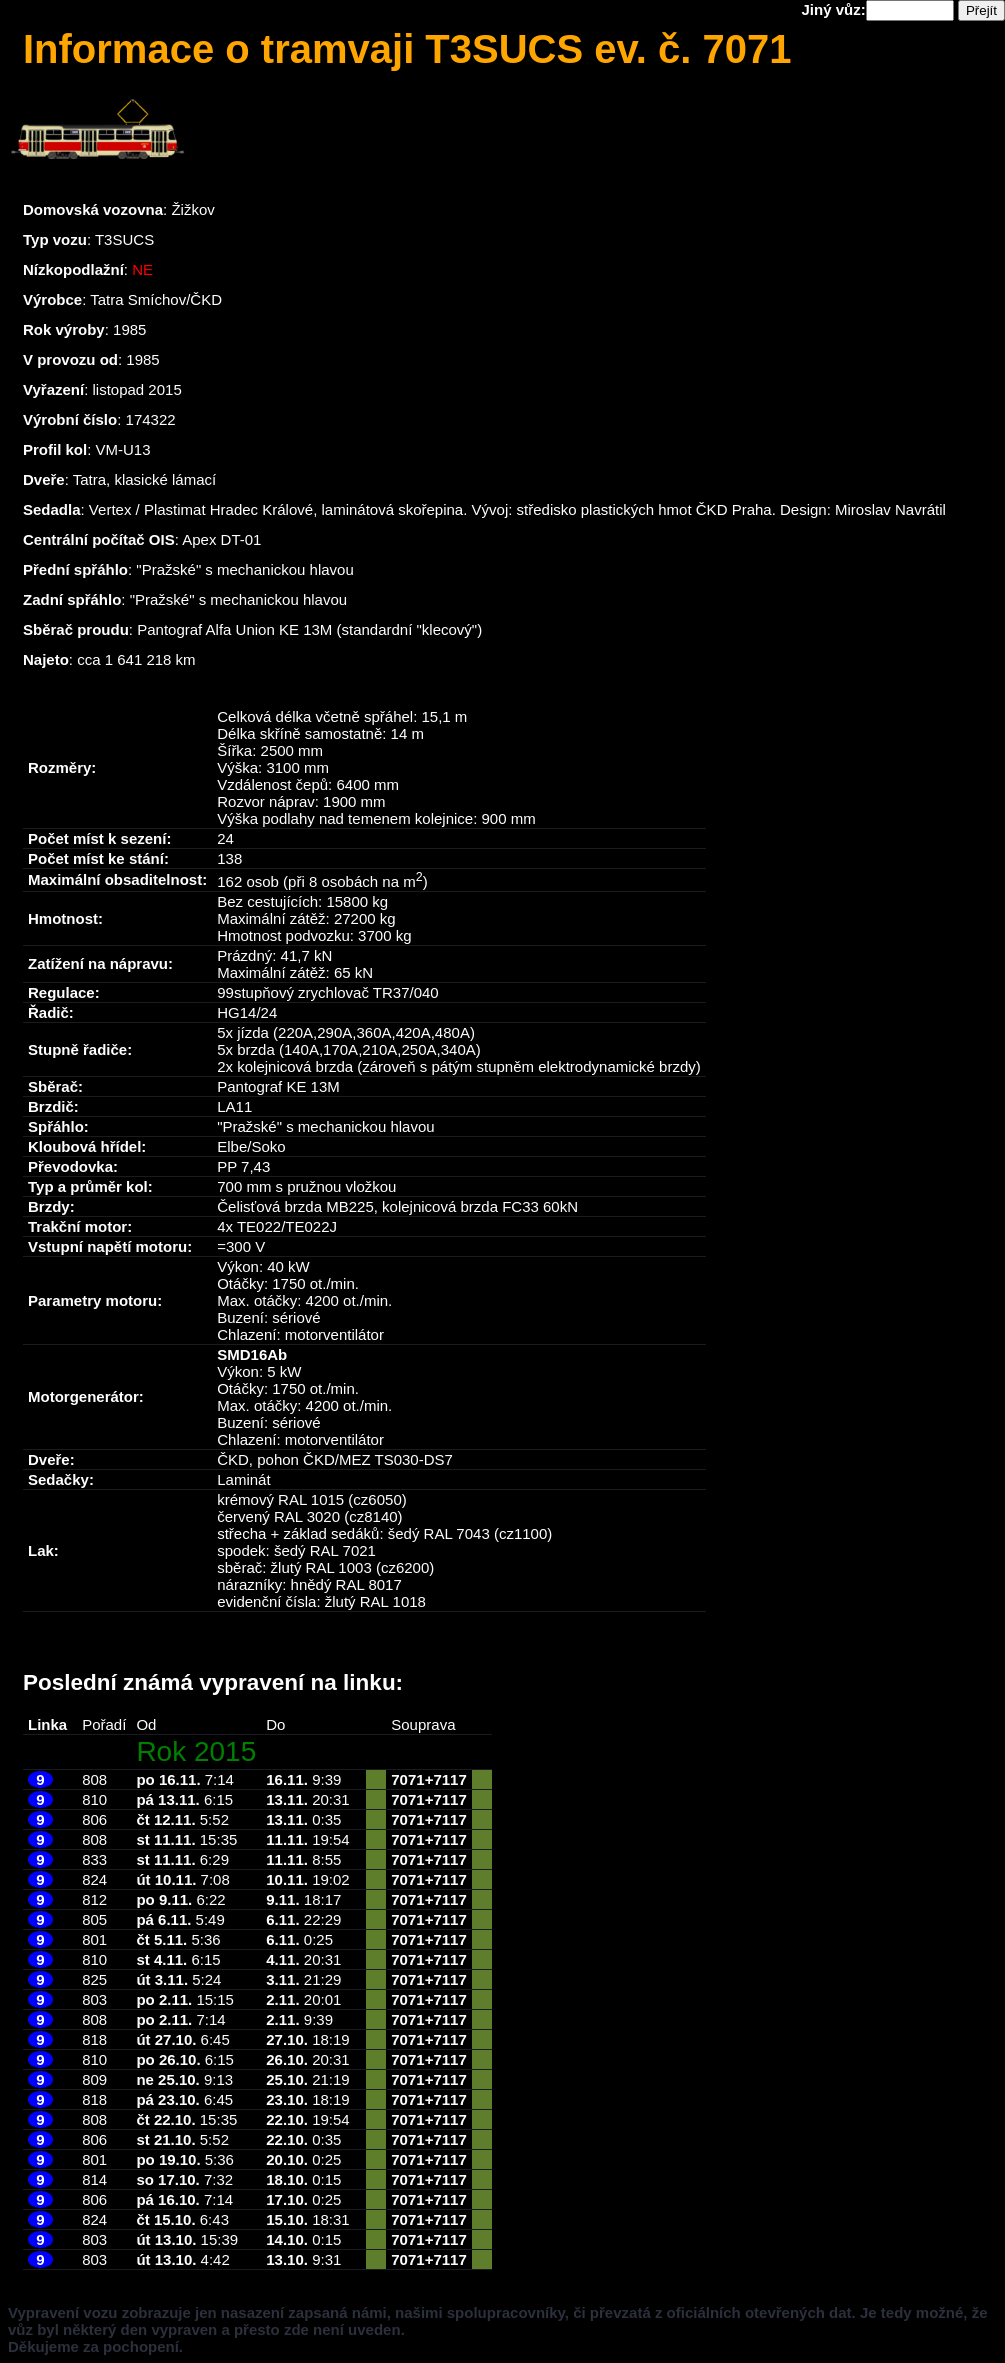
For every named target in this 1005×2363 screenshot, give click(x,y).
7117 (449, 1779)
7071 (407, 1779)
